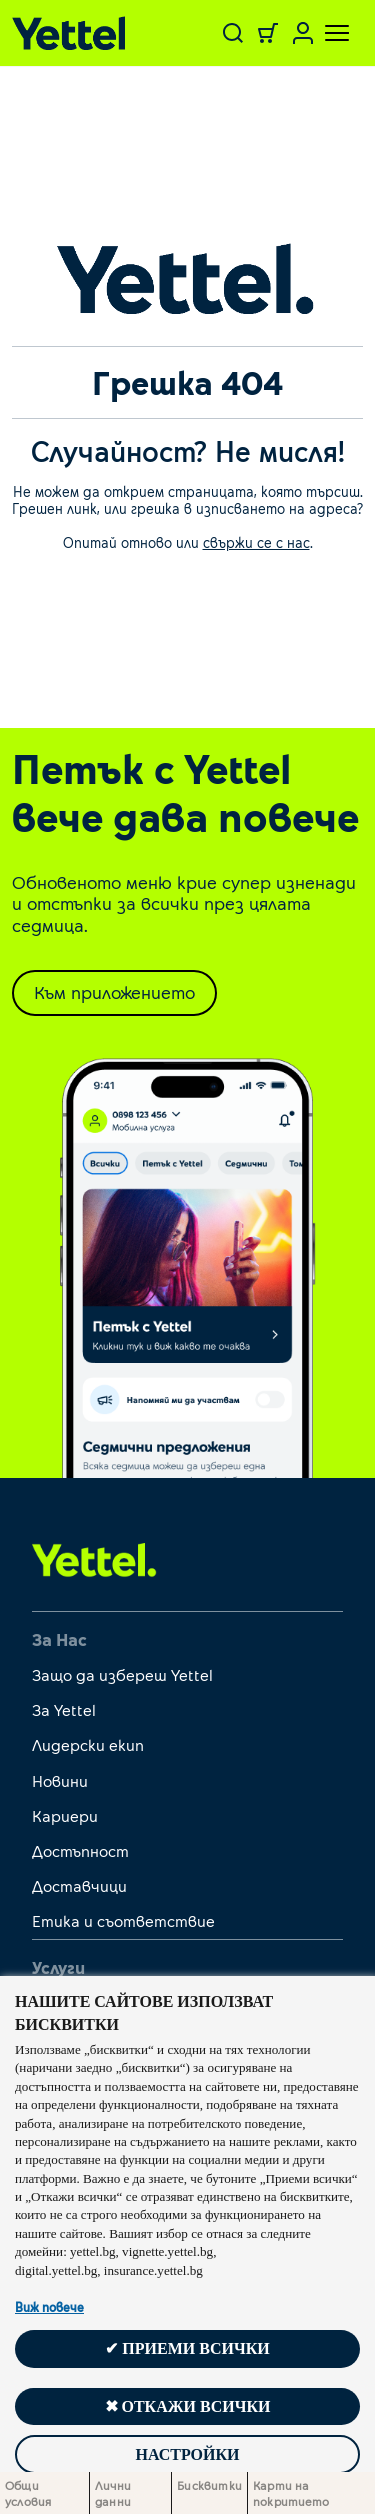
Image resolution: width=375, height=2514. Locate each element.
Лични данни (113, 2493)
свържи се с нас (256, 542)
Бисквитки (209, 2485)
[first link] (94, 1559)
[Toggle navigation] (325, 33)
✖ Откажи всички (188, 2406)
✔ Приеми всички (187, 2348)
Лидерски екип (88, 1744)
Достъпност (80, 1850)
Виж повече (49, 2307)
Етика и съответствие (123, 1920)
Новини (60, 1780)
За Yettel (64, 1709)
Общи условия (28, 2493)
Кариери (65, 1815)
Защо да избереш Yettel (122, 1674)
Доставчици (79, 1885)
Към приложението (114, 992)
